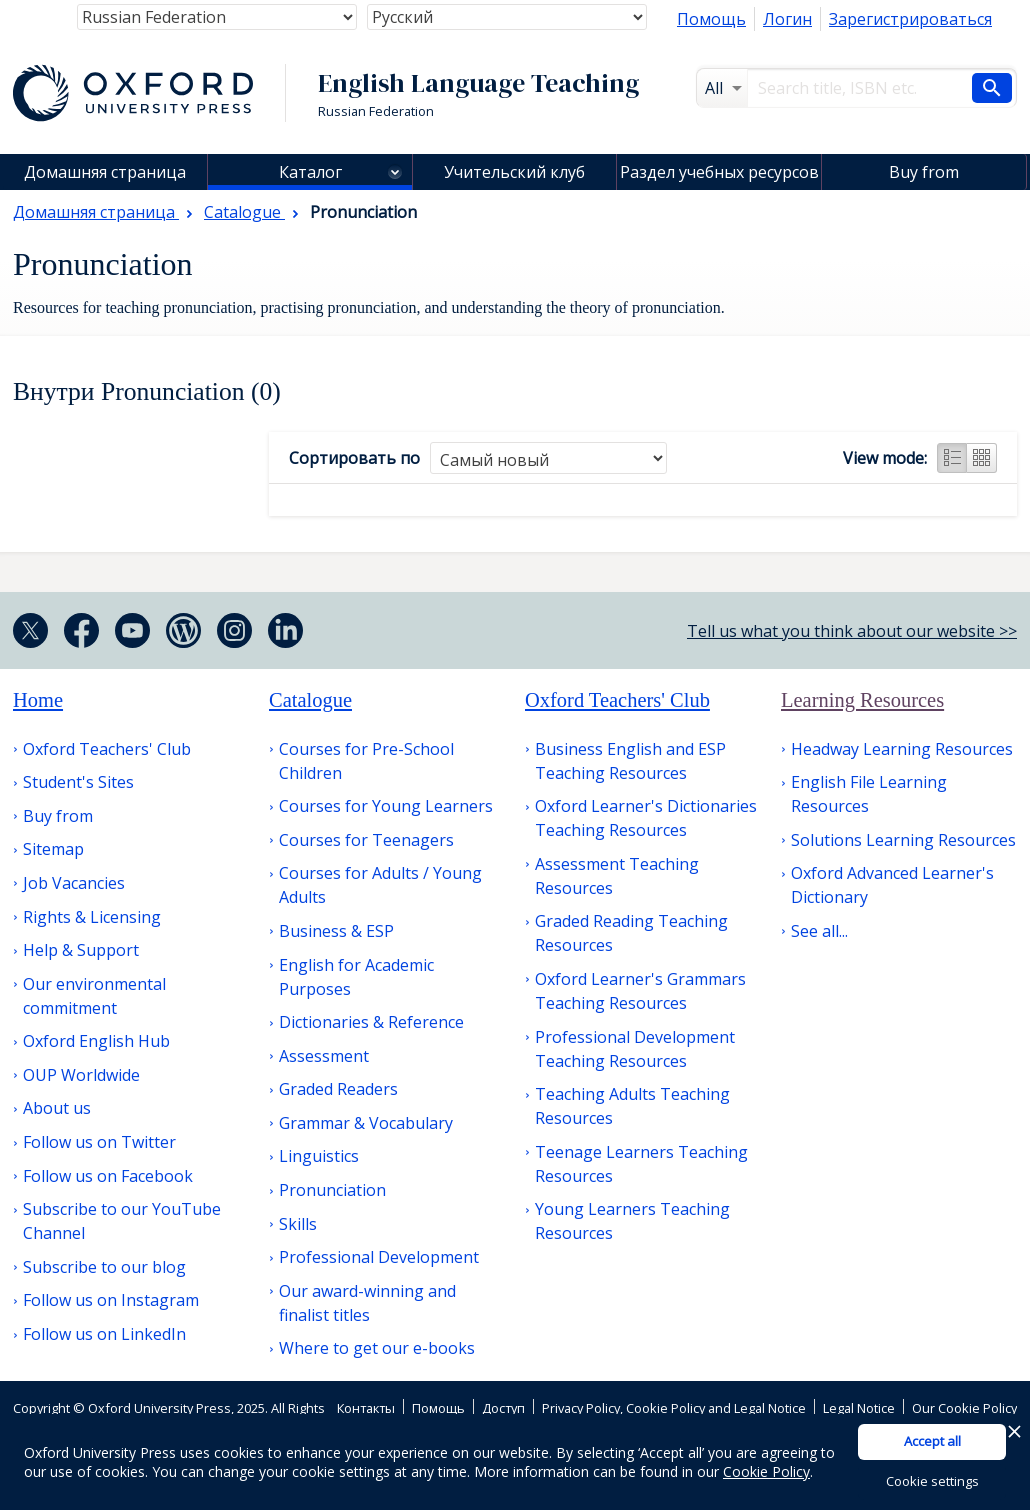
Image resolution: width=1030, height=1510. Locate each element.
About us (57, 1108)
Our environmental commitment (94, 996)
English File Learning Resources (869, 794)
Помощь (711, 19)
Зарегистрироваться (910, 19)
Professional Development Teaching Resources (635, 1049)
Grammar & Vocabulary (366, 1123)
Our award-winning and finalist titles (367, 1303)
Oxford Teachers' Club (107, 749)
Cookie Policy (766, 1471)
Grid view (982, 458)
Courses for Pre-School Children (366, 761)
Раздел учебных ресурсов (719, 172)
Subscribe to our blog (104, 1267)
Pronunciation (332, 1190)
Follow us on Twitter (99, 1142)
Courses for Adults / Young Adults (380, 885)
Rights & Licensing (92, 917)
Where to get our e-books (377, 1348)
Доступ (503, 1408)
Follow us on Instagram (111, 1300)
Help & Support (81, 950)
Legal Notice (859, 1408)
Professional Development (379, 1257)
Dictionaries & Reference (371, 1022)
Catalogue (310, 700)
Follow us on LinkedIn (104, 1334)
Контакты (366, 1408)
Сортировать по (354, 458)
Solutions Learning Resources (903, 840)
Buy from (924, 172)
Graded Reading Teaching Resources (631, 933)
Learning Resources (862, 700)
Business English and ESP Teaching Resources (630, 761)
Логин (787, 19)
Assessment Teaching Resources (617, 876)
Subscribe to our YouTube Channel (122, 1221)
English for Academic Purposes (356, 977)
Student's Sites (78, 782)
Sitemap (53, 849)
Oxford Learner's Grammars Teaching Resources (640, 991)
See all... (819, 931)
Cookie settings (932, 1481)
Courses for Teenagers (366, 840)
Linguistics (319, 1156)
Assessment (324, 1056)
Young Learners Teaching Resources (632, 1221)
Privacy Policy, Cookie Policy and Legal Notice (674, 1408)
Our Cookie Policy (964, 1408)
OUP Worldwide (81, 1075)
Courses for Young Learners (386, 806)
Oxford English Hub (96, 1041)
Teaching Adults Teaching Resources (632, 1106)
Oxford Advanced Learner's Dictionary (892, 885)
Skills (298, 1224)
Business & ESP (336, 931)
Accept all (932, 1441)
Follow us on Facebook (108, 1176)
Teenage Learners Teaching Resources (641, 1164)
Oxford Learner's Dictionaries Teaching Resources (646, 818)
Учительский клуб (514, 172)
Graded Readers (338, 1089)
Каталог (310, 172)
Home (38, 700)
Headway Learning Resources (902, 749)
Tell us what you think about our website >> (852, 631)
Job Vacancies (74, 883)
